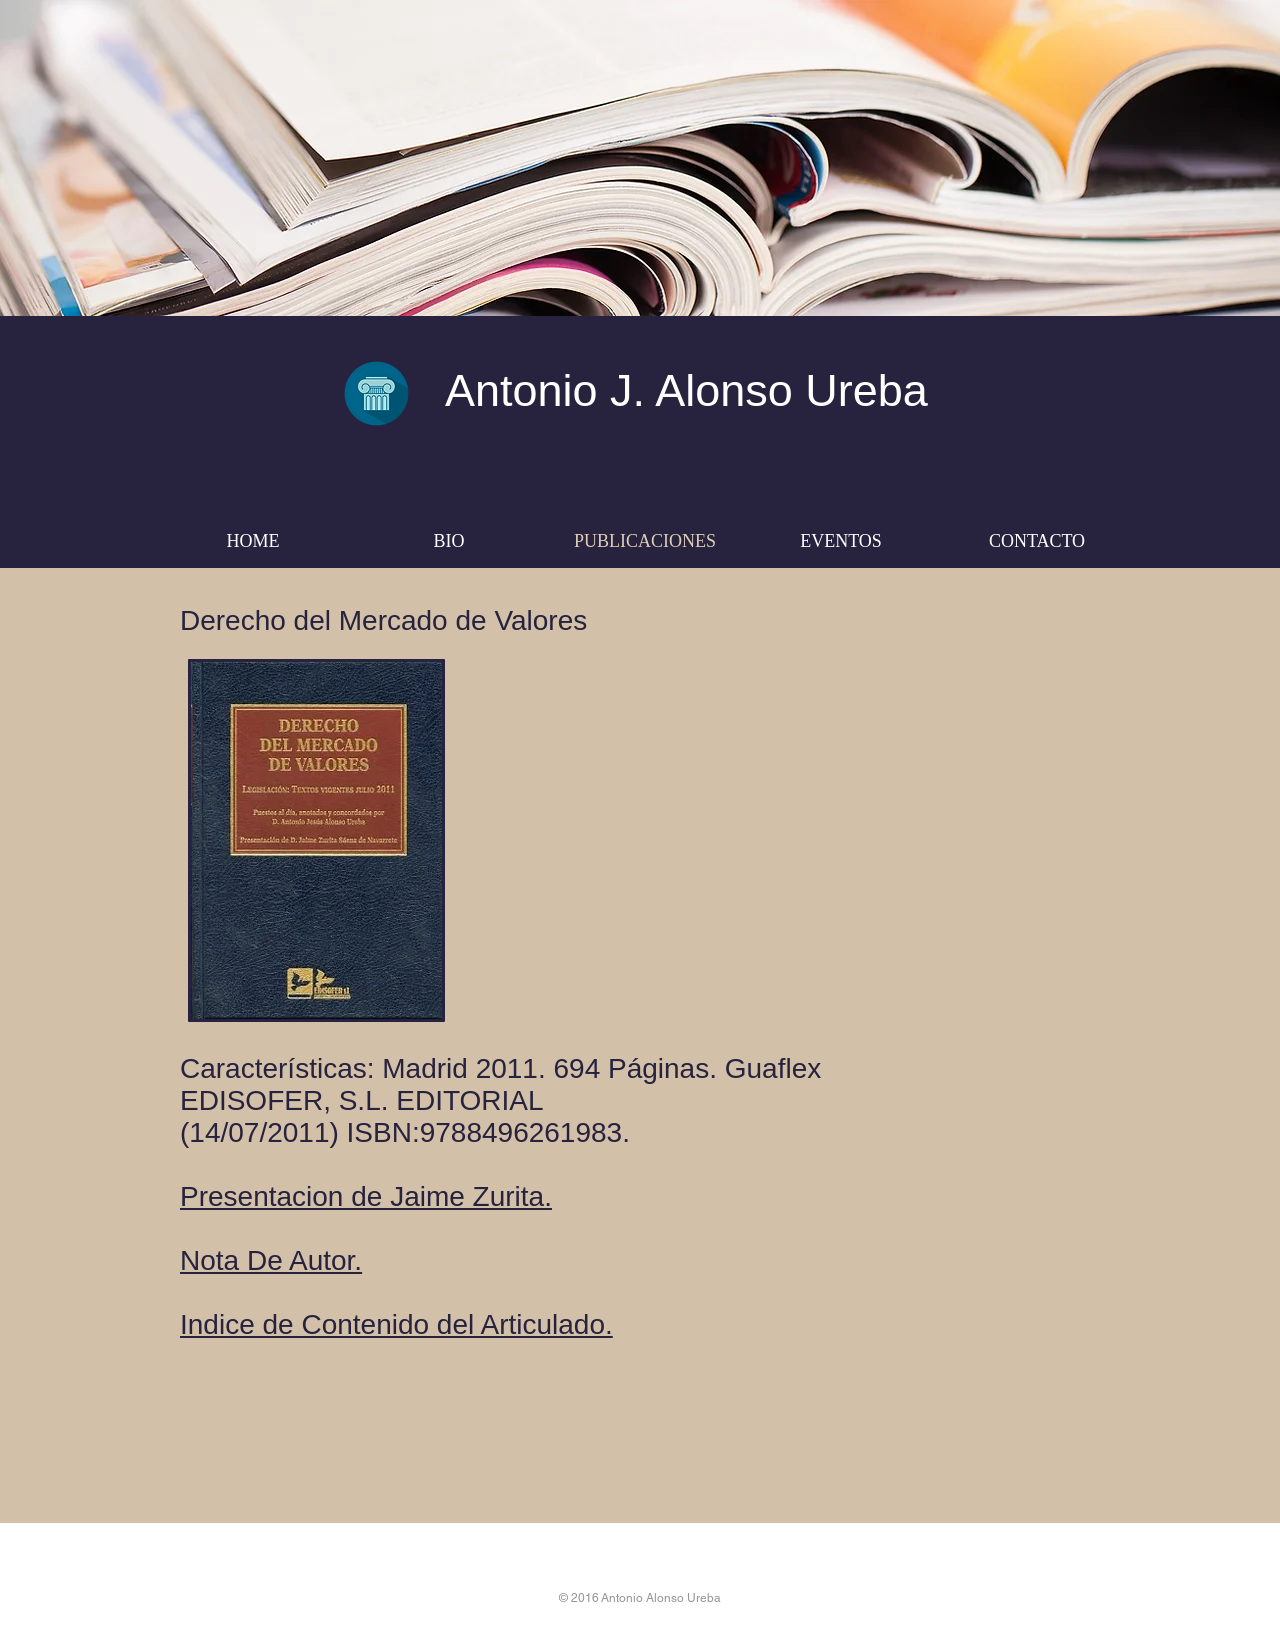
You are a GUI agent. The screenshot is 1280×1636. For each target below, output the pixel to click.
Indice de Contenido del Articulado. (396, 1324)
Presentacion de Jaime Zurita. (366, 1196)
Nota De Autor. (271, 1260)
